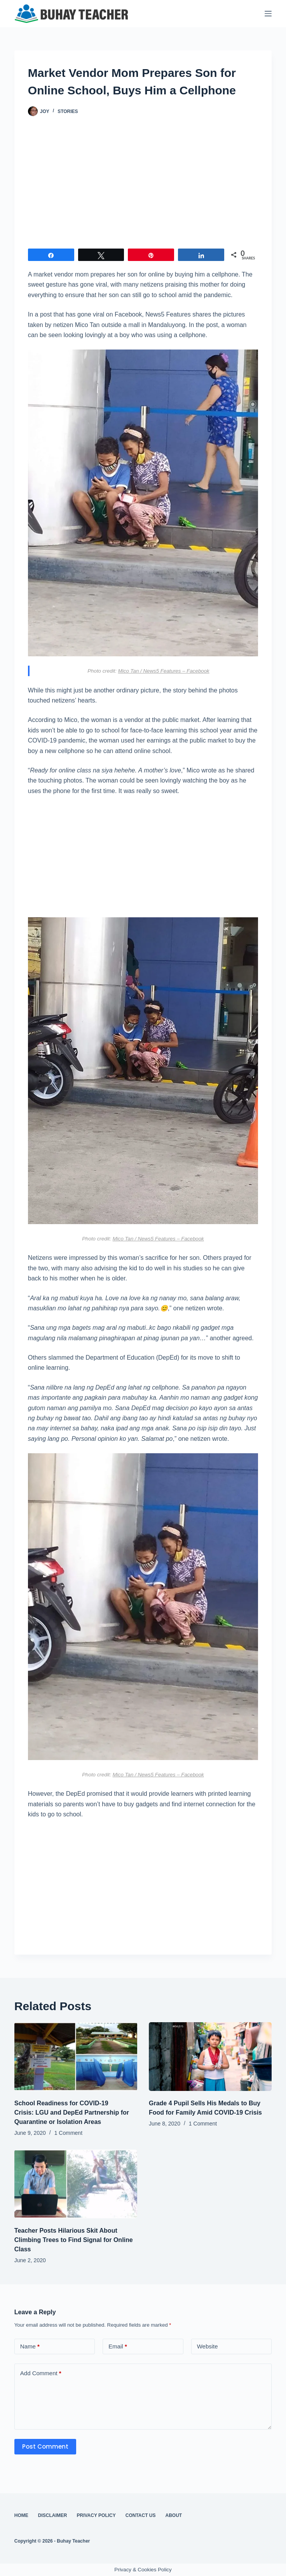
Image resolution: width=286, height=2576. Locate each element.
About (174, 2515)
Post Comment (45, 2446)
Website (207, 2346)
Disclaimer (52, 2515)
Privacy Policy (96, 2515)
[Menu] (268, 13)
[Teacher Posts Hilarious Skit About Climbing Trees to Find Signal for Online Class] (75, 2184)
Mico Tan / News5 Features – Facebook (163, 671)
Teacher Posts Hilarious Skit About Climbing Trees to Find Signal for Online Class (73, 2239)
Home (21, 2515)
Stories (68, 111)
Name (30, 2347)
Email (117, 2347)
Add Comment (40, 2373)
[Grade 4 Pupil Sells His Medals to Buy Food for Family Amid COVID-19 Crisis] (210, 2056)
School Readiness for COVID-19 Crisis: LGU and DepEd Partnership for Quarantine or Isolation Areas (71, 2112)
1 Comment (68, 2133)
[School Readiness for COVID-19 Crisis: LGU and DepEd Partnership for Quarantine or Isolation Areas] (75, 2056)
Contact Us (141, 2515)
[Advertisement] (143, 186)
